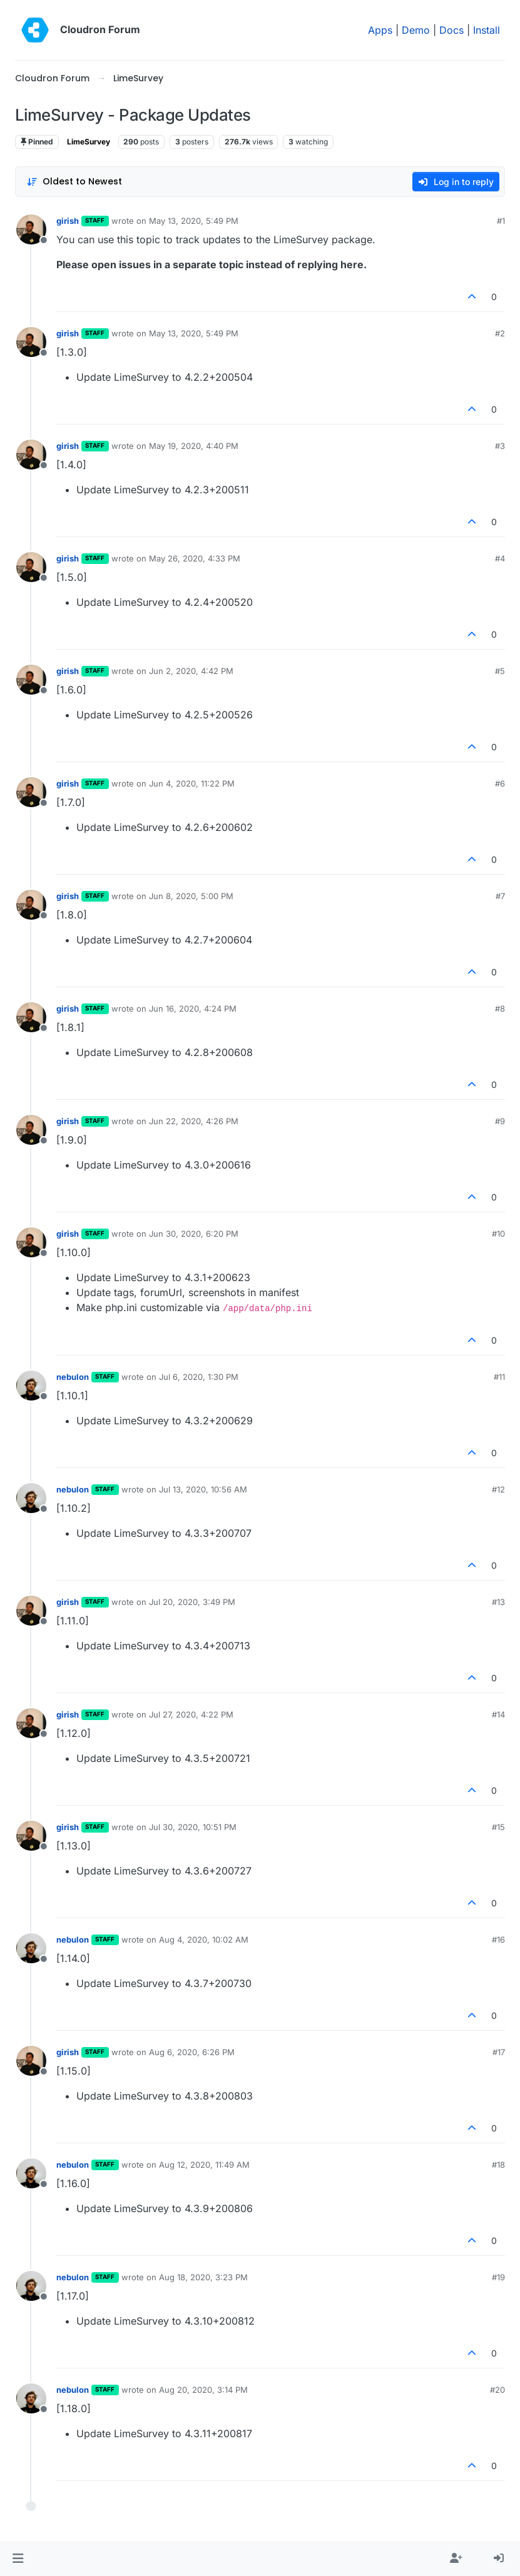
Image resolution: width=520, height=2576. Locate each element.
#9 (500, 1121)
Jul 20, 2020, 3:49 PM (192, 1602)
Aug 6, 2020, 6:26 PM (192, 2052)
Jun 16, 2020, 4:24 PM (193, 1009)
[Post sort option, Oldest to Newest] (74, 181)
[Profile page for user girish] (31, 229)
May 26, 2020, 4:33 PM (194, 558)
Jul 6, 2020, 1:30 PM (198, 1377)
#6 (500, 783)
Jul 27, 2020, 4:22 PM (191, 1714)
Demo (416, 30)
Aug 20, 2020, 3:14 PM (203, 2390)
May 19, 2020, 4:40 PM (193, 446)
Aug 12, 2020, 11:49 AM (204, 2165)
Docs (451, 30)
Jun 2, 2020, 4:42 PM (191, 671)
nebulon (72, 1377)
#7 (500, 896)
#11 (499, 1377)
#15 (498, 1827)
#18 (498, 2165)
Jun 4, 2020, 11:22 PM (192, 783)
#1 (501, 221)
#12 (498, 1489)
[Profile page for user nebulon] (31, 1386)
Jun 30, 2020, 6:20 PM (193, 1234)
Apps (380, 30)
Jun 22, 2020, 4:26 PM (193, 1121)
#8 (500, 1009)
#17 (498, 2052)
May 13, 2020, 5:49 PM (193, 221)
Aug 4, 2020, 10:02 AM (203, 1940)
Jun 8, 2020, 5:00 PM (191, 896)
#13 (498, 1602)
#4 (500, 558)
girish (67, 221)
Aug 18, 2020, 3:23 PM (203, 2277)
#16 (498, 1940)
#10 (498, 1234)
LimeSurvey (88, 141)
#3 (500, 446)
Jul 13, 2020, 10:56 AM (203, 1489)
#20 (497, 2390)
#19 (498, 2277)
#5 (500, 671)
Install (486, 30)
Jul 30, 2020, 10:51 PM (193, 1827)
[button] (18, 2558)
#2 (500, 333)
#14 (498, 1714)
